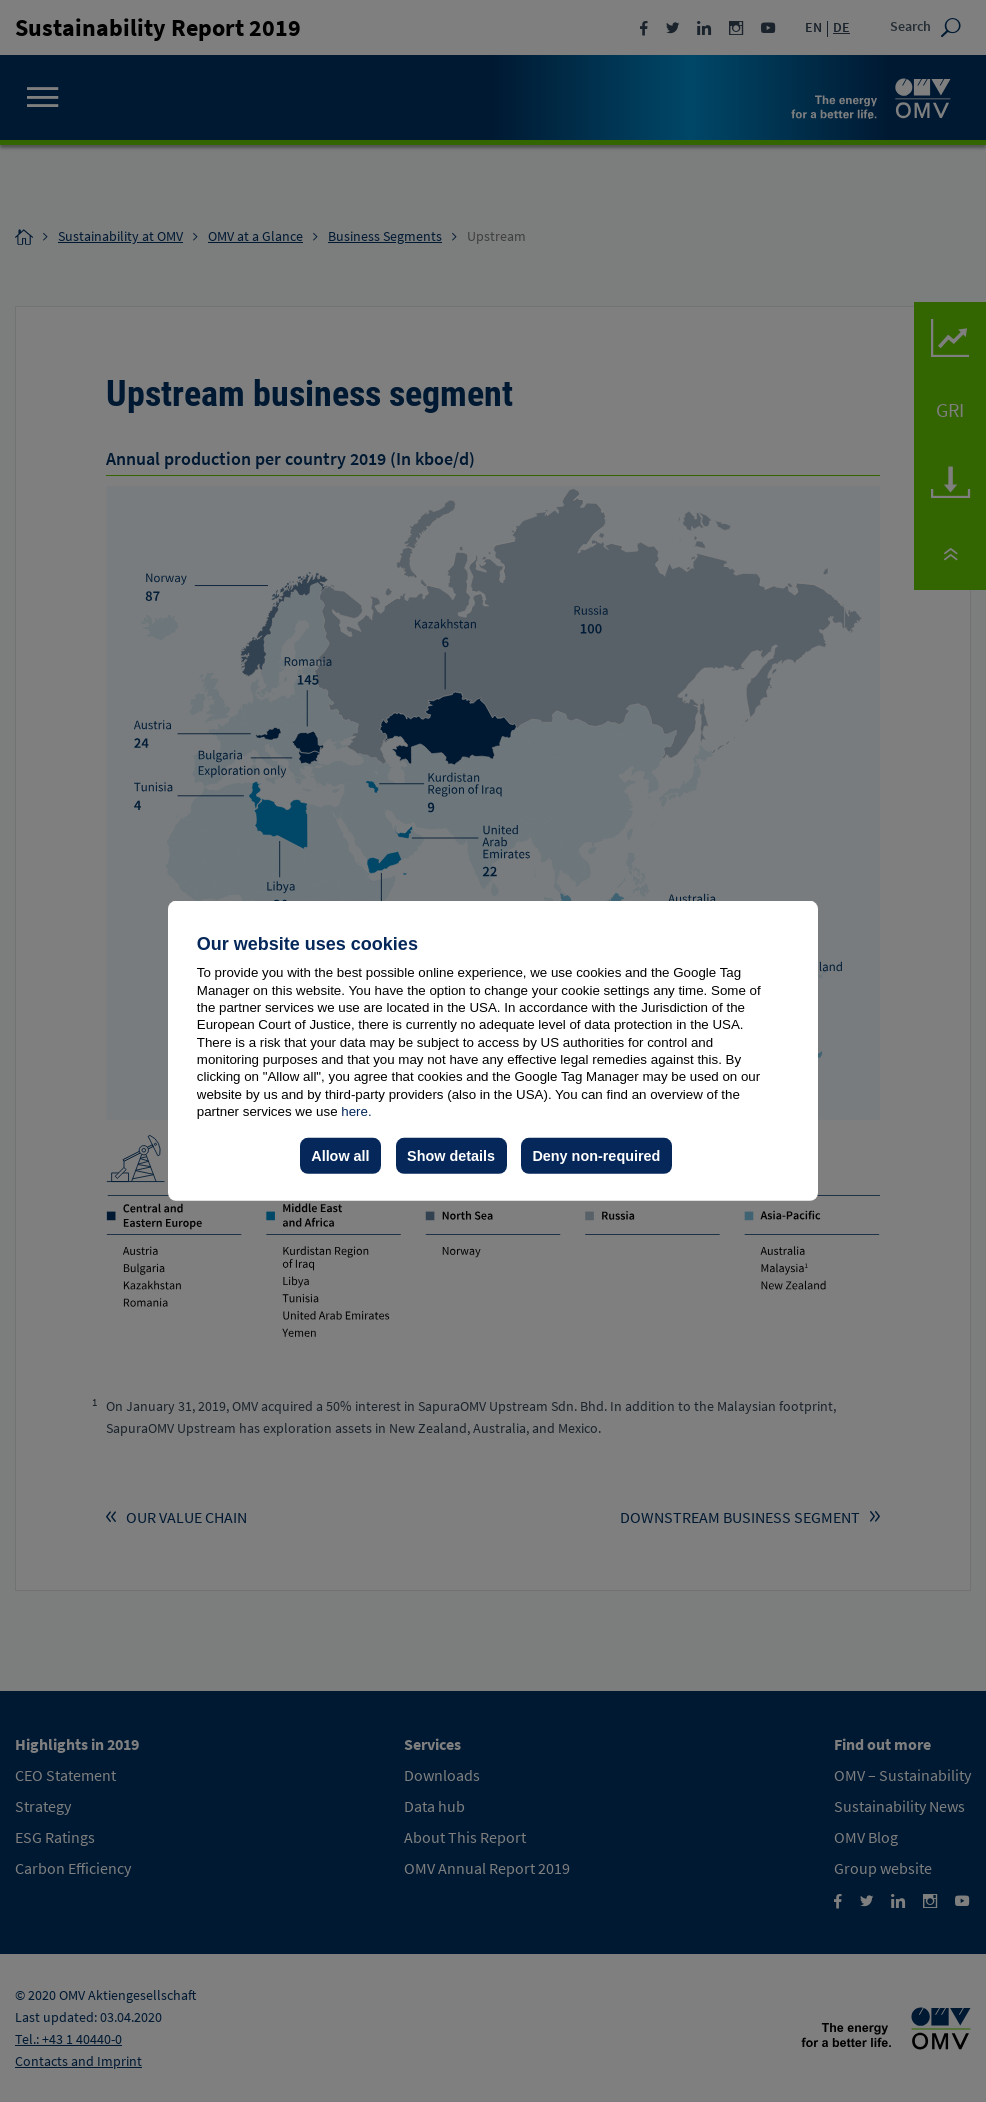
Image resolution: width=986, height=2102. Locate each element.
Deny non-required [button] (596, 1156)
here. (356, 1111)
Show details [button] (451, 1156)
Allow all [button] (340, 1156)
